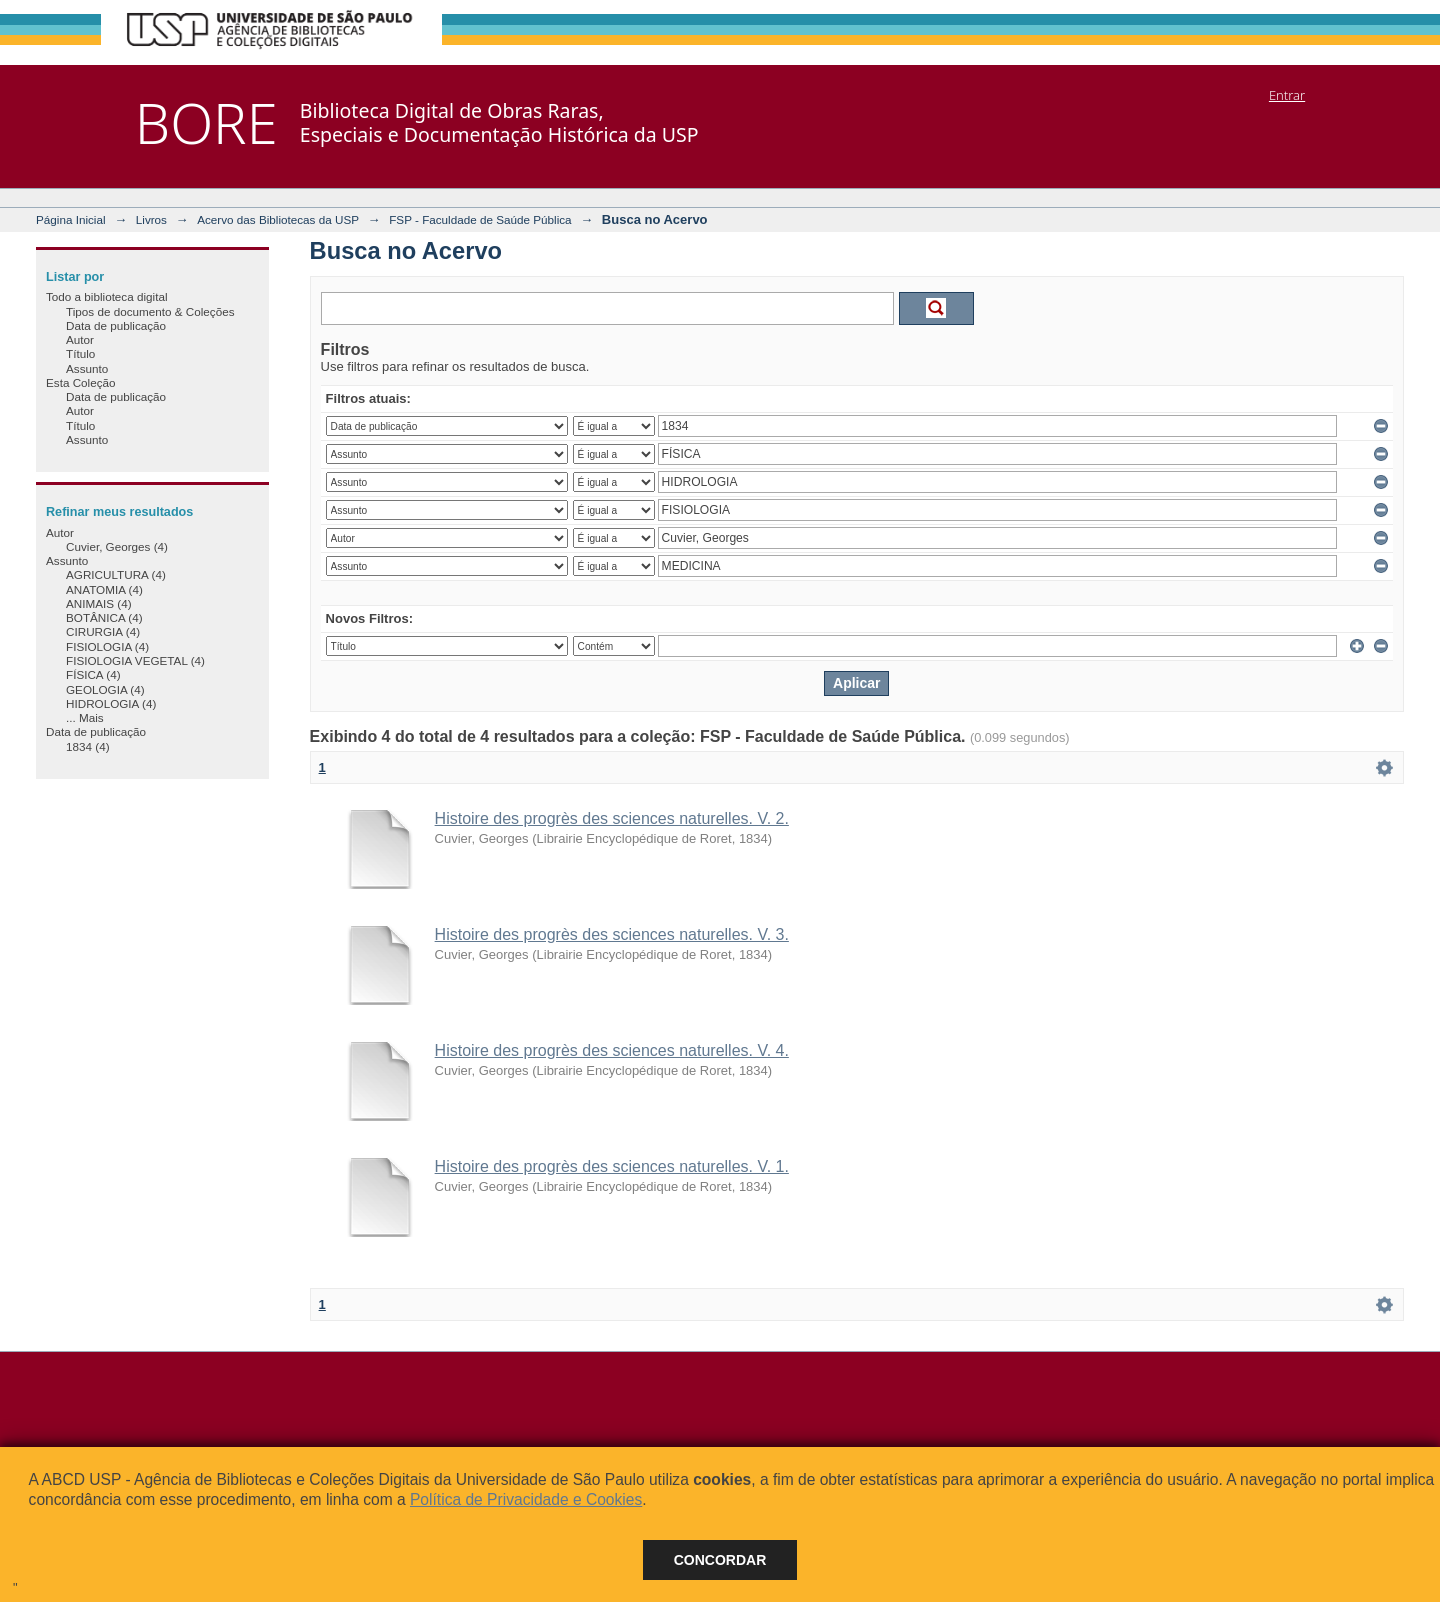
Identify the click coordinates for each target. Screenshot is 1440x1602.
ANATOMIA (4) (104, 589)
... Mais (85, 717)
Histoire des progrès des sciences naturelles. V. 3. (612, 934)
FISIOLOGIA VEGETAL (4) (135, 660)
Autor (80, 339)
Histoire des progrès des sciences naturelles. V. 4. (612, 1050)
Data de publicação (116, 325)
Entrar (1287, 95)
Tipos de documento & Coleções (150, 311)
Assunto (87, 368)
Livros (151, 219)
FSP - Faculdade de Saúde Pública (480, 219)
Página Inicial (71, 219)
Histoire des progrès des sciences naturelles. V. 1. (612, 1166)
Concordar (720, 1560)
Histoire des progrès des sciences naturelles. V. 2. (612, 818)
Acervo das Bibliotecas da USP (278, 219)
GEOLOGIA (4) (105, 689)
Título (80, 353)
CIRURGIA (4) (103, 631)
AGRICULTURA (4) (116, 574)
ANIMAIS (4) (99, 603)
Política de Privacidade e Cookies (526, 1499)
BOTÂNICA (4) (104, 617)
